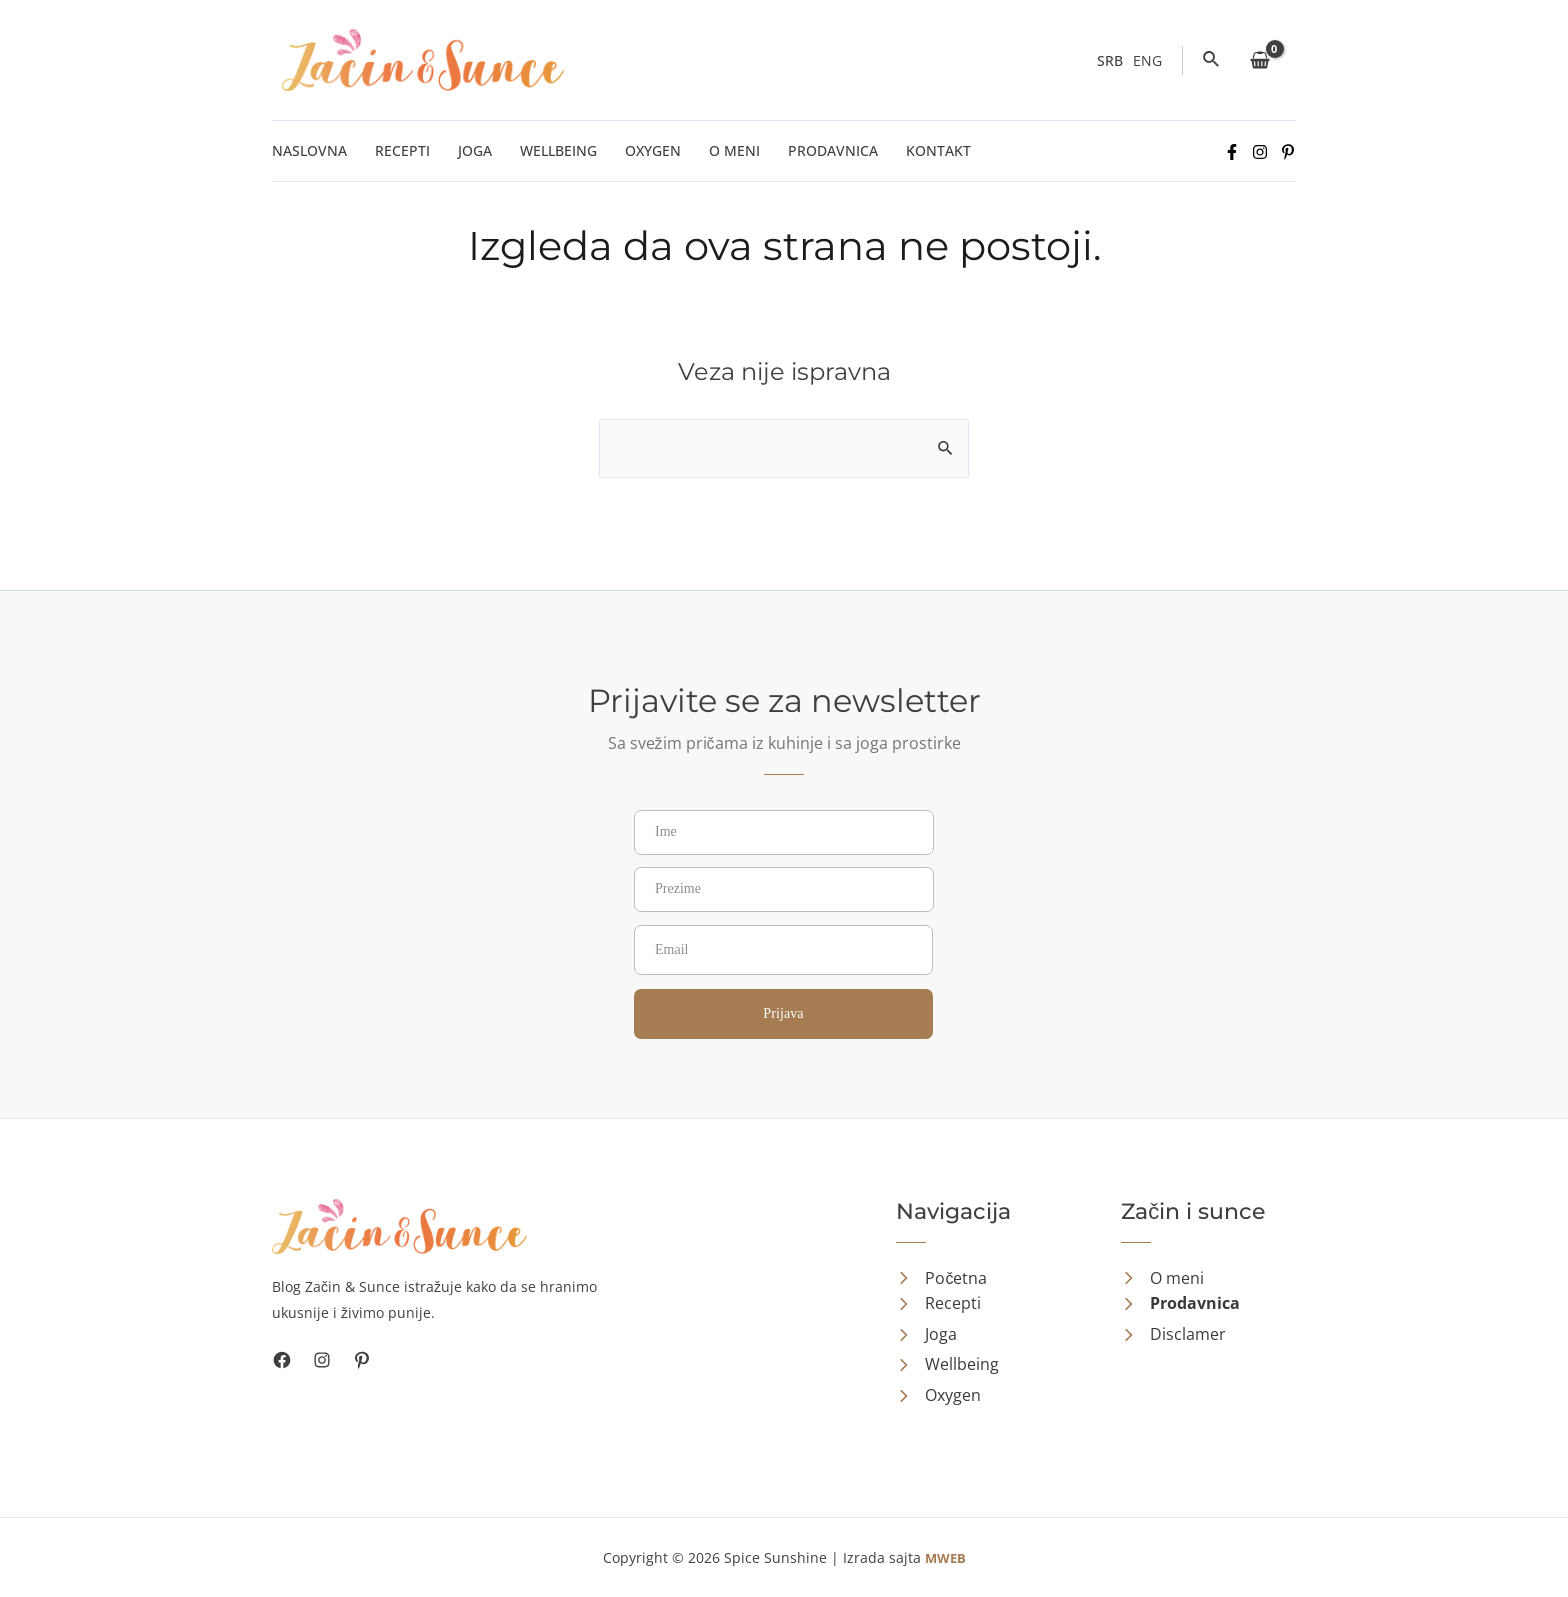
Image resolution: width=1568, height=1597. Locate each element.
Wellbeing (558, 150)
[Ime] (784, 832)
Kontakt (938, 150)
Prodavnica (833, 150)
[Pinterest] (1288, 152)
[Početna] (941, 1279)
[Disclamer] (1173, 1335)
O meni (734, 150)
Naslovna (309, 150)
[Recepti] (938, 1304)
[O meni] (1162, 1279)
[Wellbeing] (947, 1365)
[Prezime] (784, 889)
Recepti (402, 150)
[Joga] (926, 1335)
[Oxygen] (938, 1396)
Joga (475, 150)
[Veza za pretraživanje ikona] (1212, 60)
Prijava (783, 1013)
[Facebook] (1232, 152)
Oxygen (653, 150)
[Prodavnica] (1180, 1304)
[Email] (783, 950)
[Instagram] (1260, 152)
